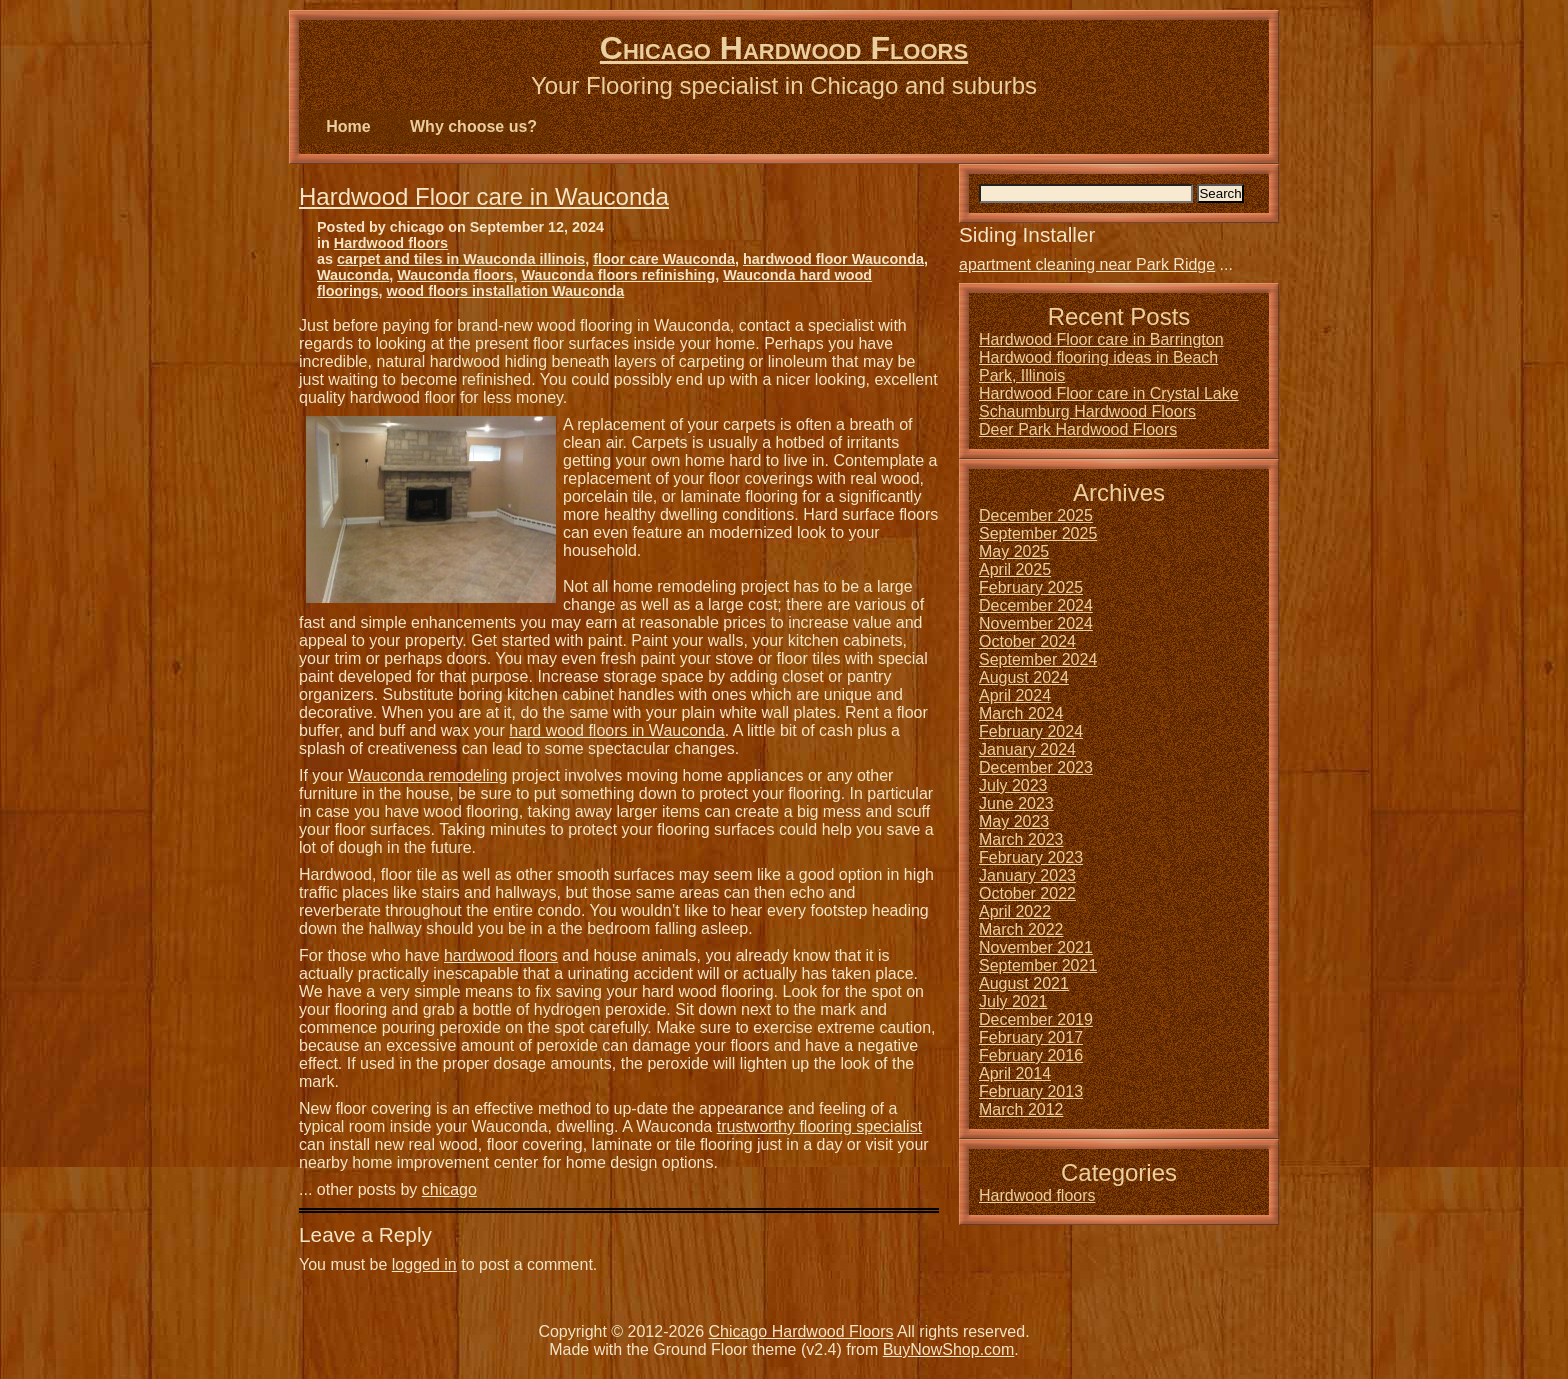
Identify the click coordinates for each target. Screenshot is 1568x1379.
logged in (424, 1264)
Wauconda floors (455, 275)
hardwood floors (501, 955)
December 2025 (1036, 515)
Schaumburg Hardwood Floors (1087, 411)
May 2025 (1014, 551)
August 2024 (1024, 677)
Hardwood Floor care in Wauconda (484, 196)
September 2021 (1038, 965)
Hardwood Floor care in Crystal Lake (1109, 393)
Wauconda (353, 275)
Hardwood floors (391, 243)
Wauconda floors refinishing (618, 275)
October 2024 (1027, 641)
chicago (449, 1189)
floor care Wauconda (664, 259)
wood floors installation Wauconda (506, 291)
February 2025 (1031, 587)
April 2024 (1015, 695)
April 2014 (1015, 1073)
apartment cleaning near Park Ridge (1087, 264)
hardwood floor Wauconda (833, 259)
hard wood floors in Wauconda (617, 730)
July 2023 (1013, 785)
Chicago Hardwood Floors (784, 48)
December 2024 (1036, 605)
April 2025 (1015, 569)
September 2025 (1038, 533)
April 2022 (1015, 911)
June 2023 (1016, 803)
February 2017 (1031, 1037)
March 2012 (1021, 1109)
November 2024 (1036, 623)
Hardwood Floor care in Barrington (1101, 339)
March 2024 (1021, 713)
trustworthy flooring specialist (819, 1126)
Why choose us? (473, 126)
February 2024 (1031, 731)
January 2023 (1027, 875)
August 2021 (1024, 983)
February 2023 (1031, 857)
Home (348, 126)
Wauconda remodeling (428, 775)
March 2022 (1021, 929)
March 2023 (1021, 839)
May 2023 (1014, 821)
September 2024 (1038, 659)
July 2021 (1013, 1001)
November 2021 (1036, 947)
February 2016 (1031, 1055)
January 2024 (1027, 749)
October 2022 (1027, 893)
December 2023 (1036, 767)
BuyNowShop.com (949, 1349)
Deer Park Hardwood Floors (1078, 429)
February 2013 (1031, 1091)
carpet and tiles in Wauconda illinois (461, 259)
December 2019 (1036, 1019)
